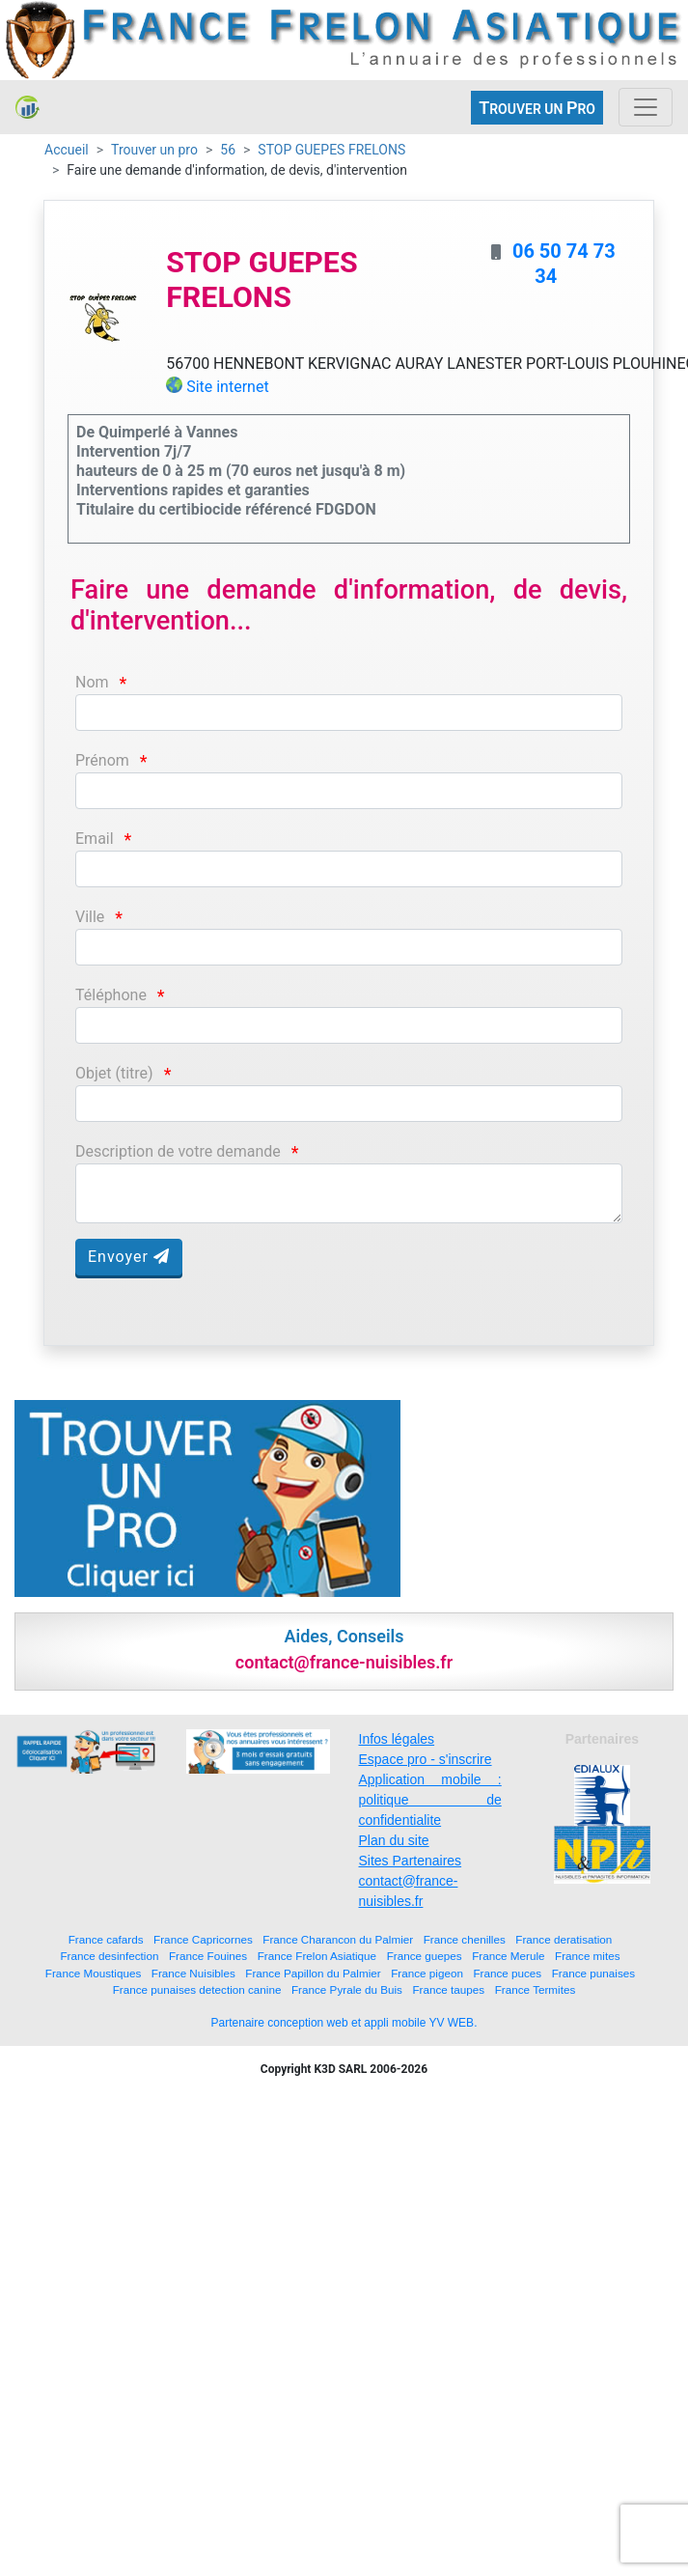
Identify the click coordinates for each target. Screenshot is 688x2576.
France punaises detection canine (197, 1989)
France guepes (424, 1955)
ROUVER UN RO (537, 108)
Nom (92, 682)
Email (94, 838)
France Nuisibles (193, 1973)
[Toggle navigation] (646, 107)
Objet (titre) (114, 1073)
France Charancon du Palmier (337, 1939)
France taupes (448, 1989)
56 (227, 149)
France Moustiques (93, 1973)
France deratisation (563, 1939)
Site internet (227, 387)
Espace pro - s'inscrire (425, 1759)
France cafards (106, 1939)
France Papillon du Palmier (312, 1973)
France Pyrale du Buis (346, 1989)
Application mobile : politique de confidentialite (430, 1800)
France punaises (593, 1973)
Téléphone (111, 995)
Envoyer (129, 1256)
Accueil (66, 149)
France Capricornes (203, 1939)
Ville (89, 917)
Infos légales (397, 1739)
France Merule (508, 1955)
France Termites (535, 1989)
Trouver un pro (154, 149)
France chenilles (465, 1939)
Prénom (102, 760)
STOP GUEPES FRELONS (331, 149)
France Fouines (208, 1955)
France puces (507, 1973)
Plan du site (394, 1840)
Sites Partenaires (410, 1860)
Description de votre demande (178, 1151)
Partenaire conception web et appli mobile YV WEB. (344, 2023)
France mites (587, 1955)
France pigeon (427, 1973)
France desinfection (109, 1955)
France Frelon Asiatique (317, 1955)
